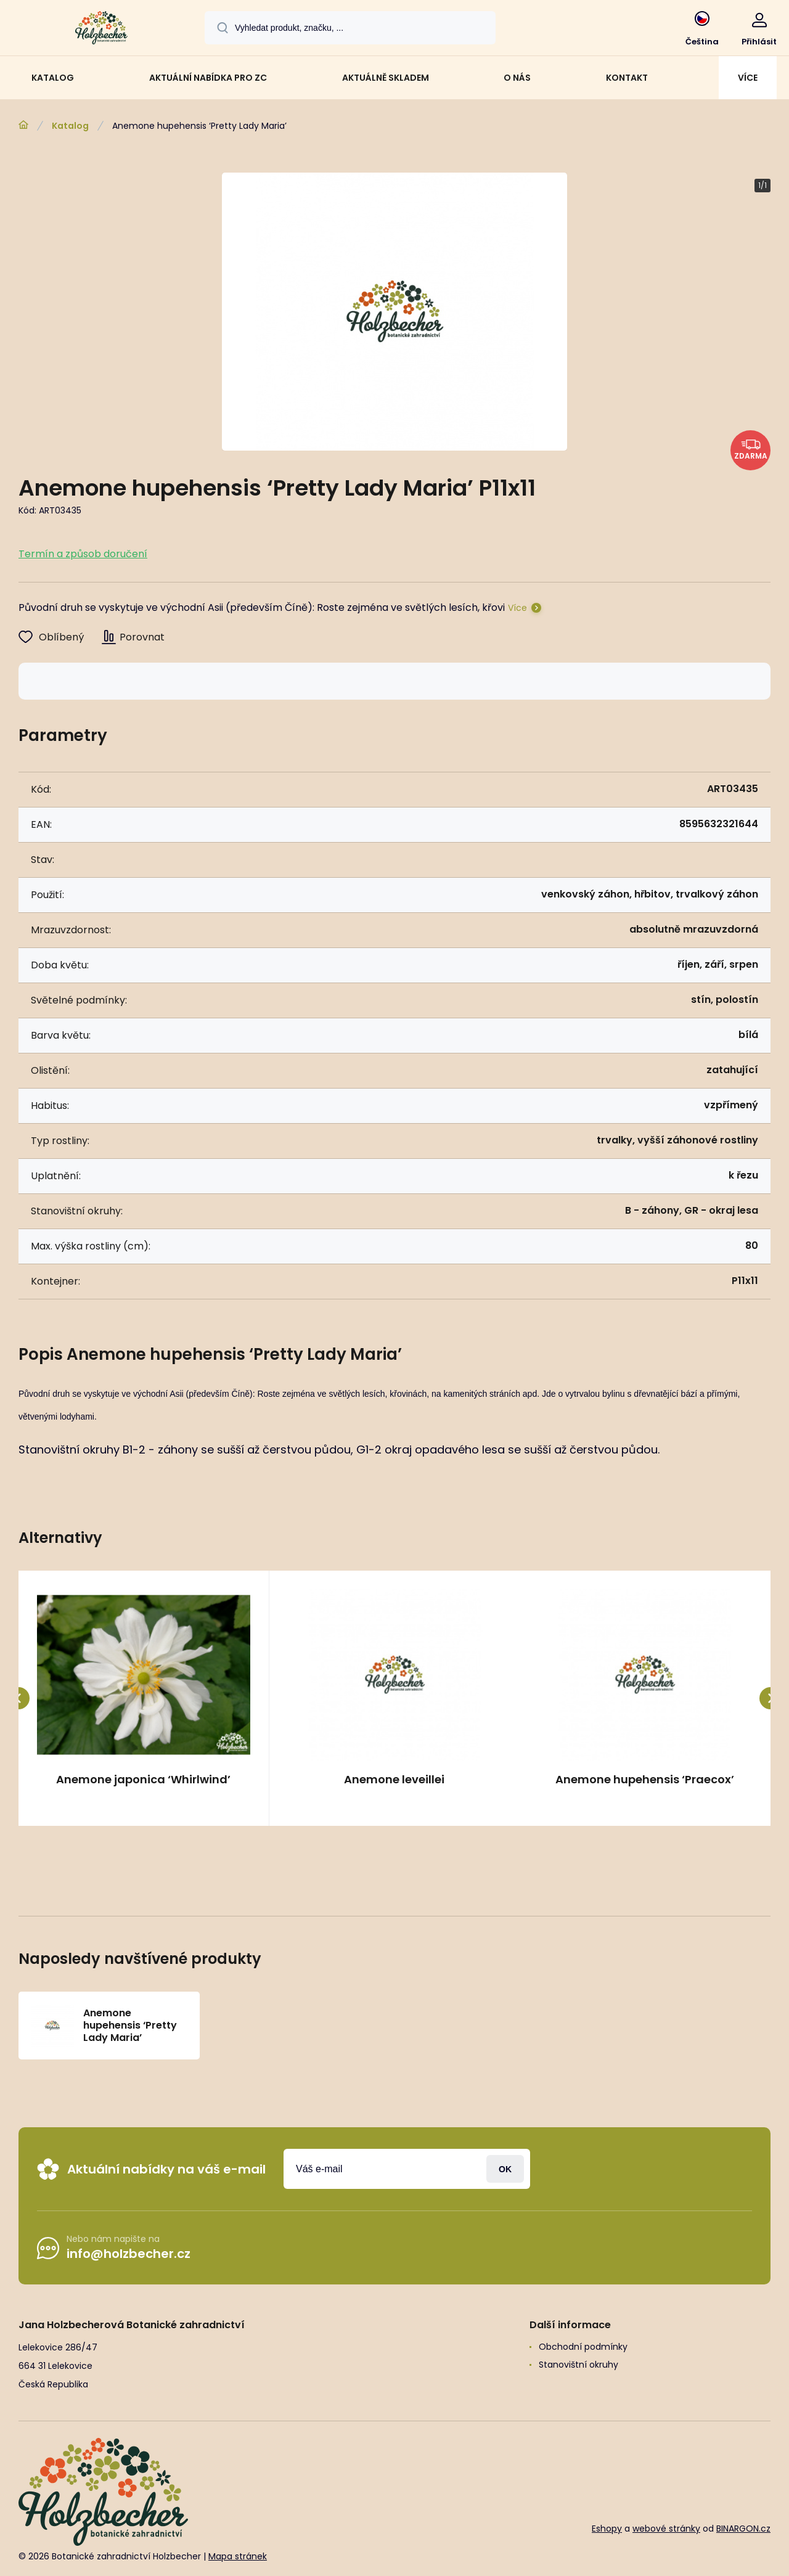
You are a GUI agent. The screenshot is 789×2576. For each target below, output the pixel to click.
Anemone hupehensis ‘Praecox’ (644, 1780)
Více (517, 608)
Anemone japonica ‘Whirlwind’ (143, 1780)
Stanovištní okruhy (578, 2364)
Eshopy (607, 2528)
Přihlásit (505, 2169)
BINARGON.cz (743, 2528)
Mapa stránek (237, 2557)
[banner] (101, 29)
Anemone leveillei (394, 1780)
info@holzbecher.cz (128, 2253)
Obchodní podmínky (583, 2347)
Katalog (70, 126)
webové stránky (666, 2528)
